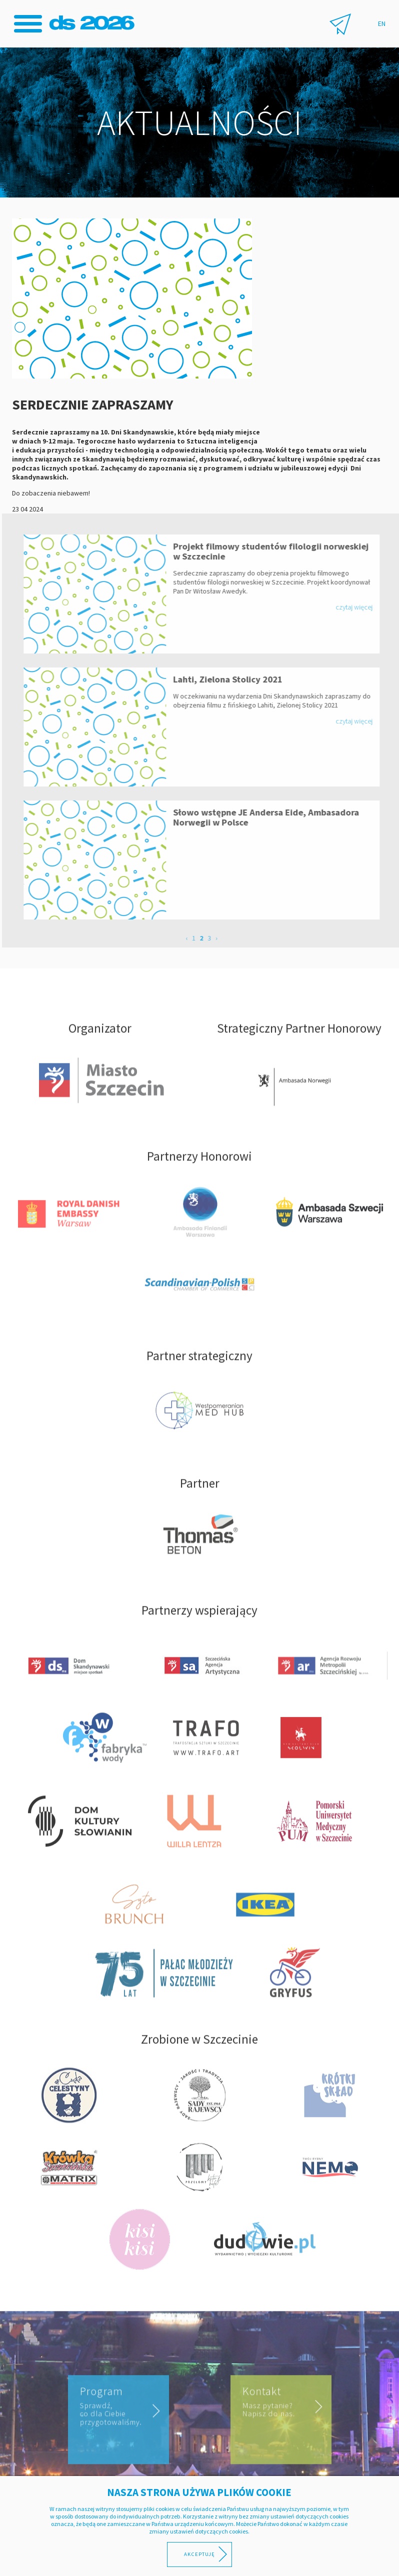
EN (382, 23)
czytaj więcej (361, 607)
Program (116, 2421)
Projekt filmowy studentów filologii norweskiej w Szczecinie (278, 551)
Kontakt (279, 2419)
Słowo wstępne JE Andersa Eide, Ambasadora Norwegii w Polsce (273, 817)
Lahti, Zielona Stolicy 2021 (235, 679)
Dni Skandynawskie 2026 (92, 23)
